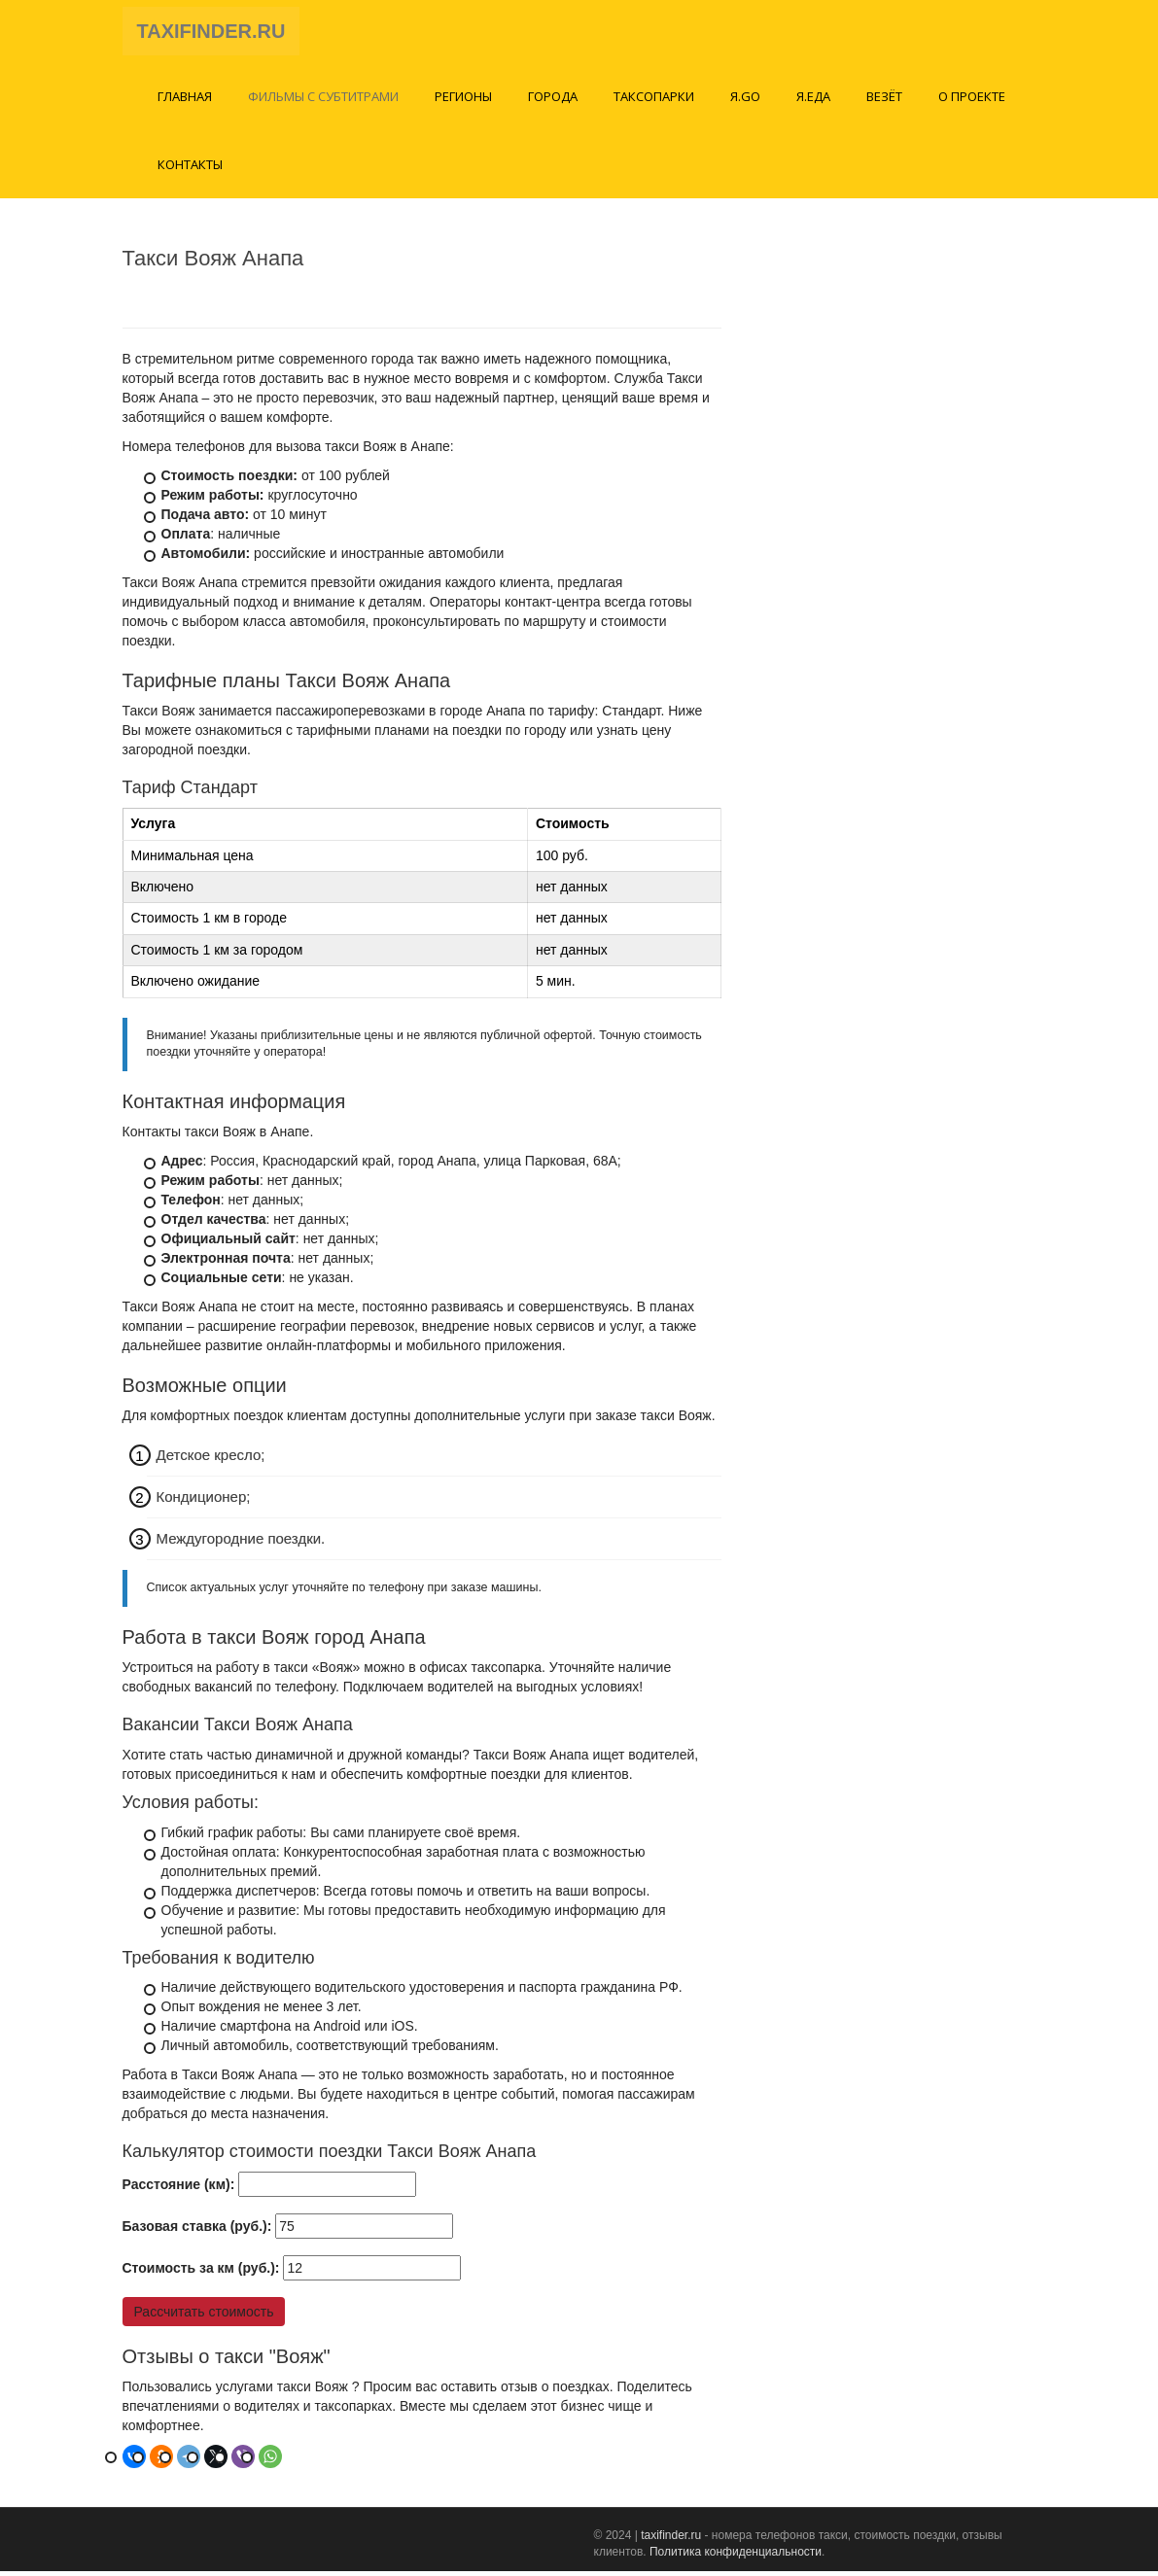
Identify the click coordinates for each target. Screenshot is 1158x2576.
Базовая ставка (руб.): (197, 2232)
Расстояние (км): (179, 2190)
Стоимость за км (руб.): (201, 2273)
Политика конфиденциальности (735, 2557)
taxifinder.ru (671, 2541)
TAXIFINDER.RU (211, 34)
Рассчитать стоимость (204, 2317)
